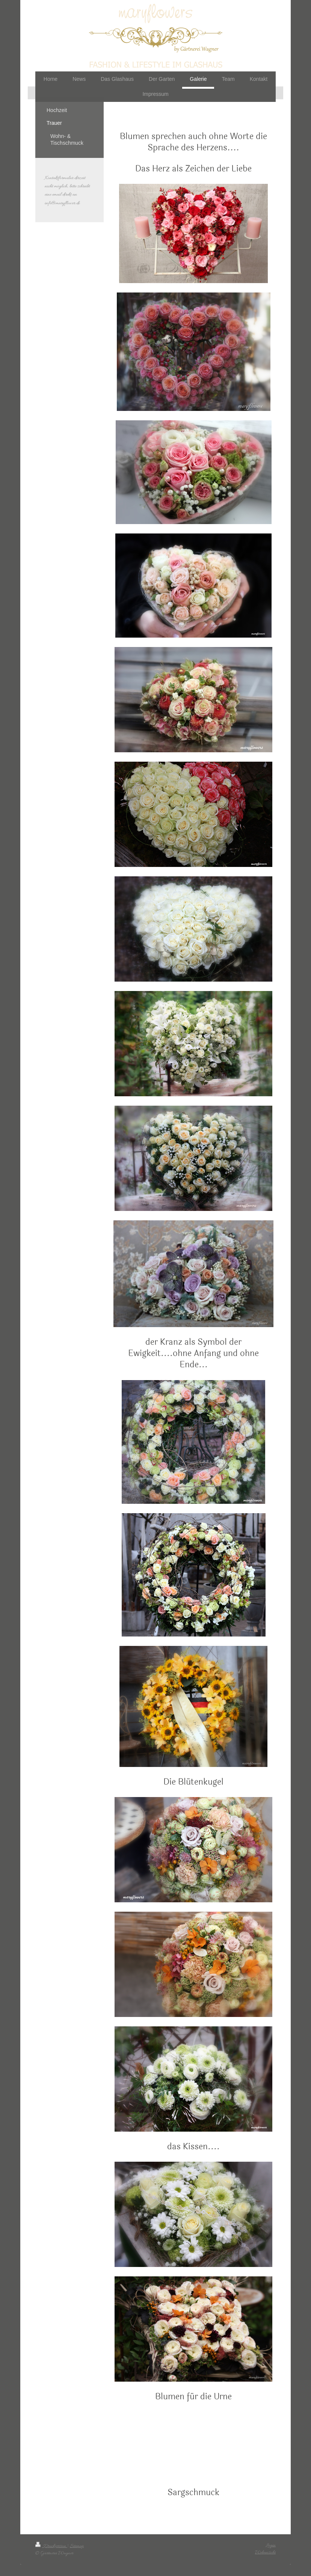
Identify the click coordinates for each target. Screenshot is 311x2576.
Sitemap (77, 2546)
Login (271, 2545)
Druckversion (51, 2546)
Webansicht (265, 2552)
